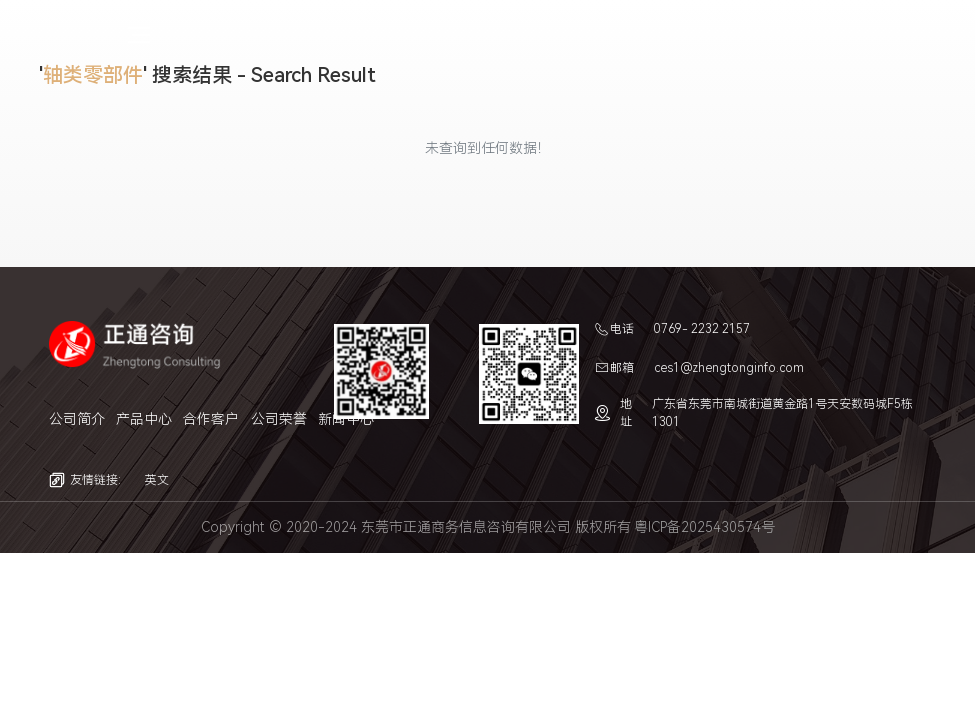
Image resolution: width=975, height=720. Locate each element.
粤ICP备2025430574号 (704, 527)
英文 (157, 480)
